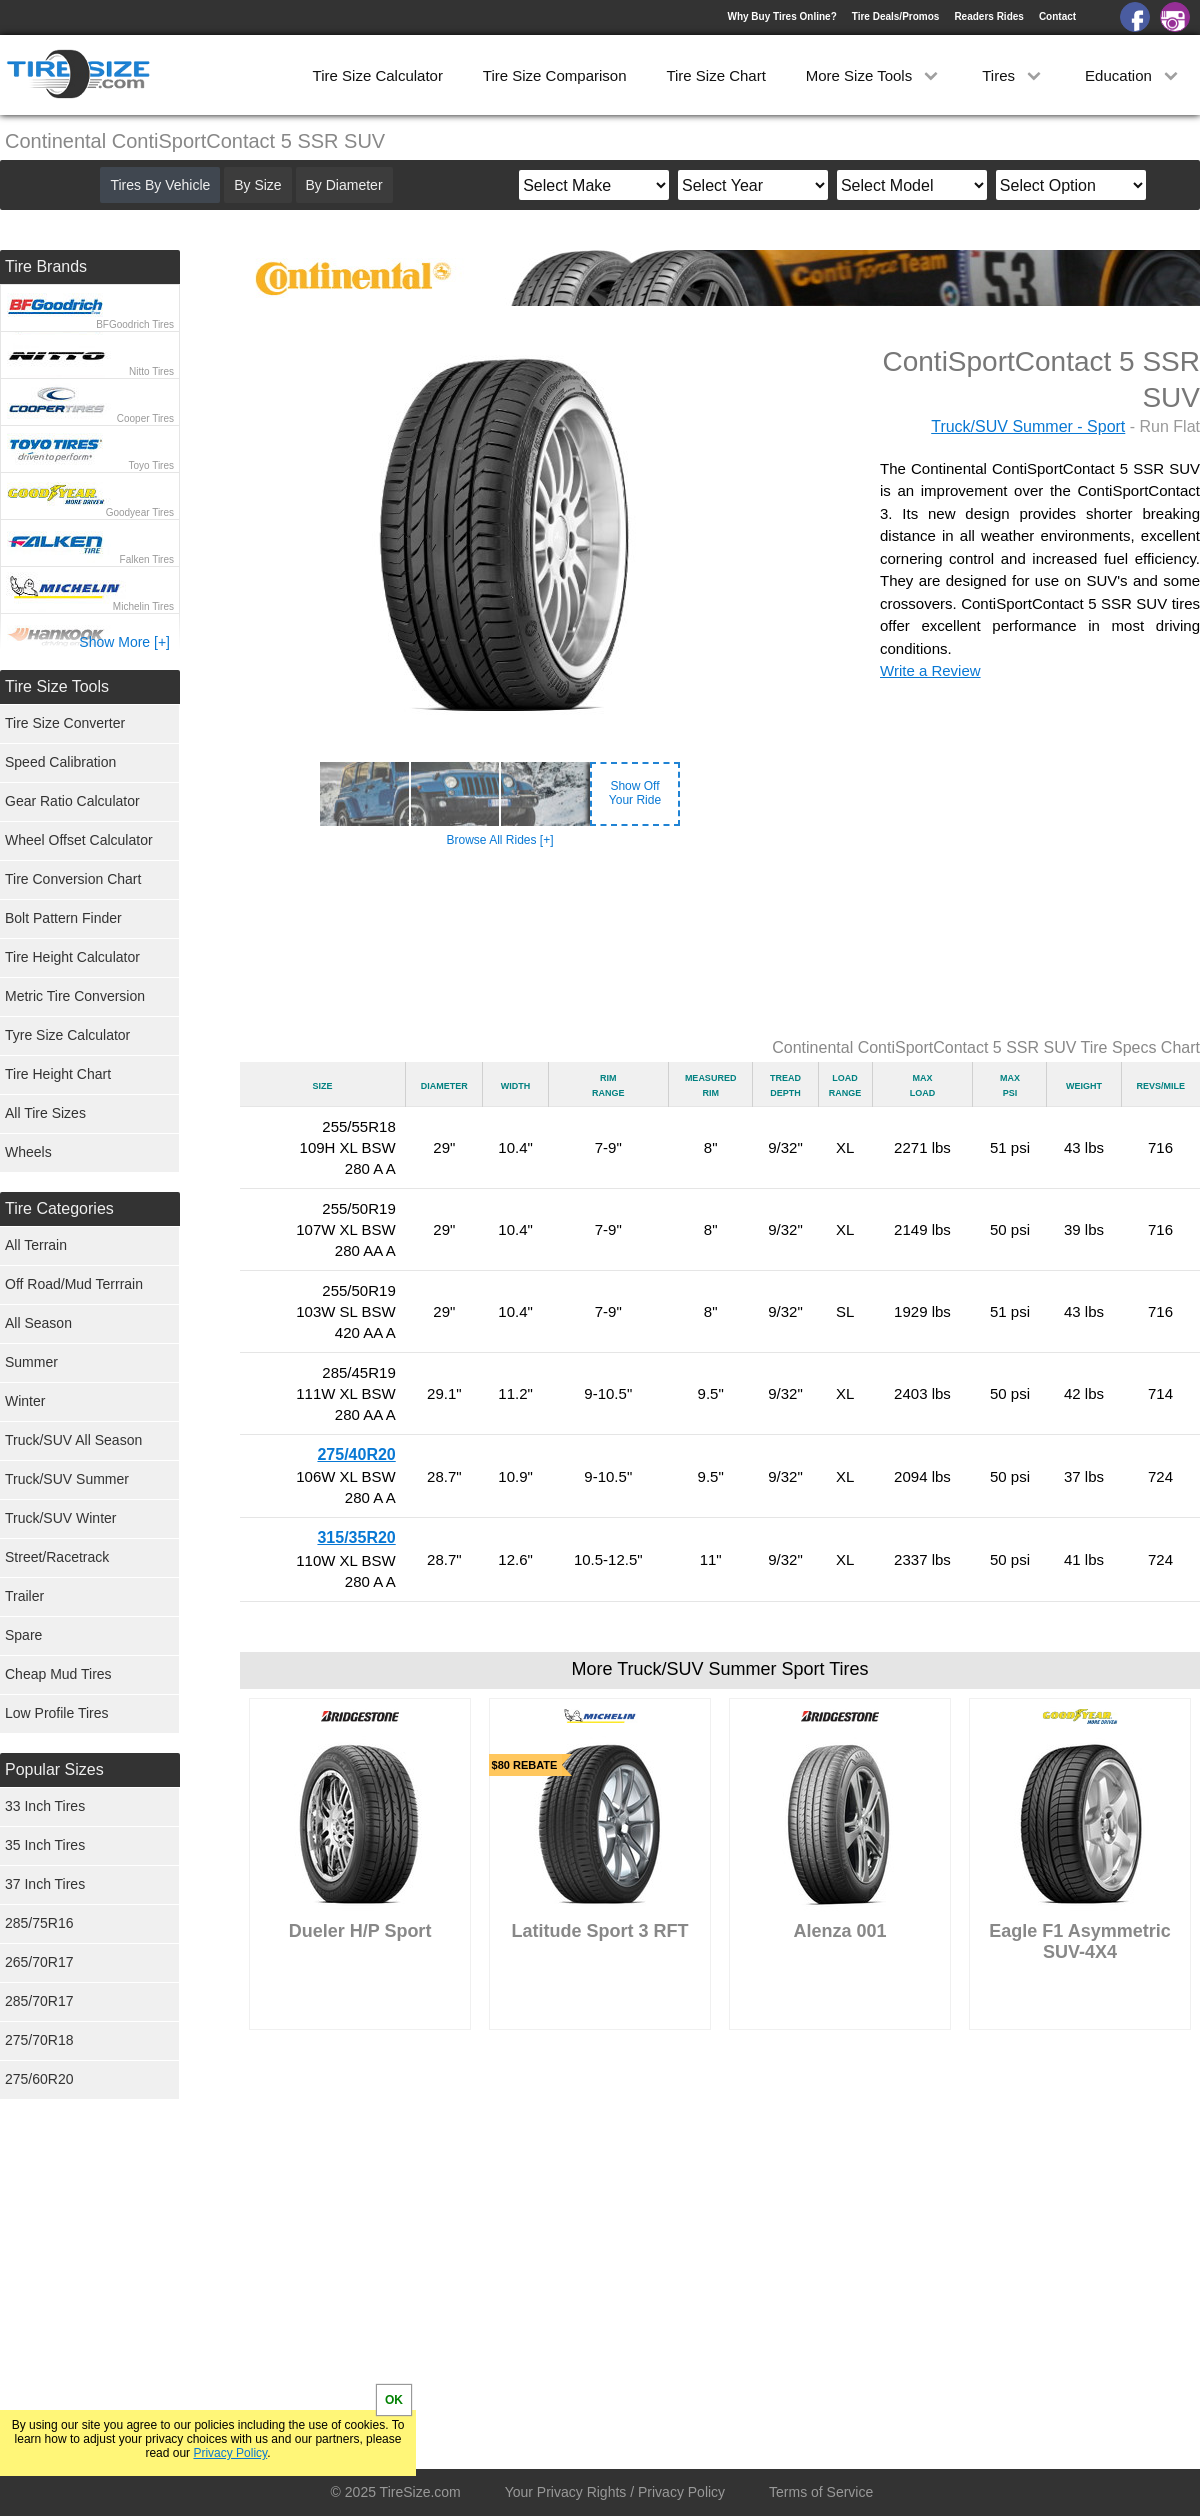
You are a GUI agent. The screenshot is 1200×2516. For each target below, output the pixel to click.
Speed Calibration (60, 762)
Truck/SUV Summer (67, 1479)
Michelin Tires (143, 606)
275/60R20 (39, 2079)
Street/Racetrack (57, 1557)
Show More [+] (124, 642)
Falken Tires (147, 559)
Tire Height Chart (58, 1074)
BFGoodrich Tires (135, 324)
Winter (25, 1401)
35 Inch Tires (45, 1845)
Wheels (28, 1152)
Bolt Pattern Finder (63, 918)
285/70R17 (39, 2001)
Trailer (24, 1596)
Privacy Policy (230, 2453)
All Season (38, 1323)
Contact (1057, 16)
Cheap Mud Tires (58, 1674)
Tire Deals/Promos (896, 16)
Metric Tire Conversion (75, 996)
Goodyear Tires (140, 512)
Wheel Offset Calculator (79, 840)
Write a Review (930, 670)
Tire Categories (59, 1208)
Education (1133, 75)
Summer (31, 1362)
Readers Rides (988, 16)
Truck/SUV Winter (61, 1518)
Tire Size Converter (65, 723)
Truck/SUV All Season (73, 1440)
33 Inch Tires (45, 1806)
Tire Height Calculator (72, 957)
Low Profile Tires (56, 1713)
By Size (257, 185)
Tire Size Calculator (378, 75)
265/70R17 (39, 1962)
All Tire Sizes (45, 1113)
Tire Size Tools (57, 686)
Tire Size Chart (715, 75)
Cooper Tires (145, 418)
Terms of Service (821, 2492)
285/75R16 (39, 1923)
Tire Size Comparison (555, 75)
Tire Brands (46, 266)
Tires (1013, 75)
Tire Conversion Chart (73, 879)
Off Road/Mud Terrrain (74, 1284)
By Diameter (344, 185)
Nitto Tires (151, 371)
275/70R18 (39, 2040)
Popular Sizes (54, 1769)
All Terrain (36, 1245)
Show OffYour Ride (635, 793)
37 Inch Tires (45, 1884)
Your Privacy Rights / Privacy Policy (615, 2492)
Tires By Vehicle (160, 185)
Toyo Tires (151, 465)
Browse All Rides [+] (499, 840)
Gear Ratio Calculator (72, 801)
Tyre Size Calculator (67, 1035)
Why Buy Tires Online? (781, 16)
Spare (23, 1635)
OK (394, 2400)
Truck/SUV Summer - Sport (1028, 426)
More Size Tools (874, 75)
